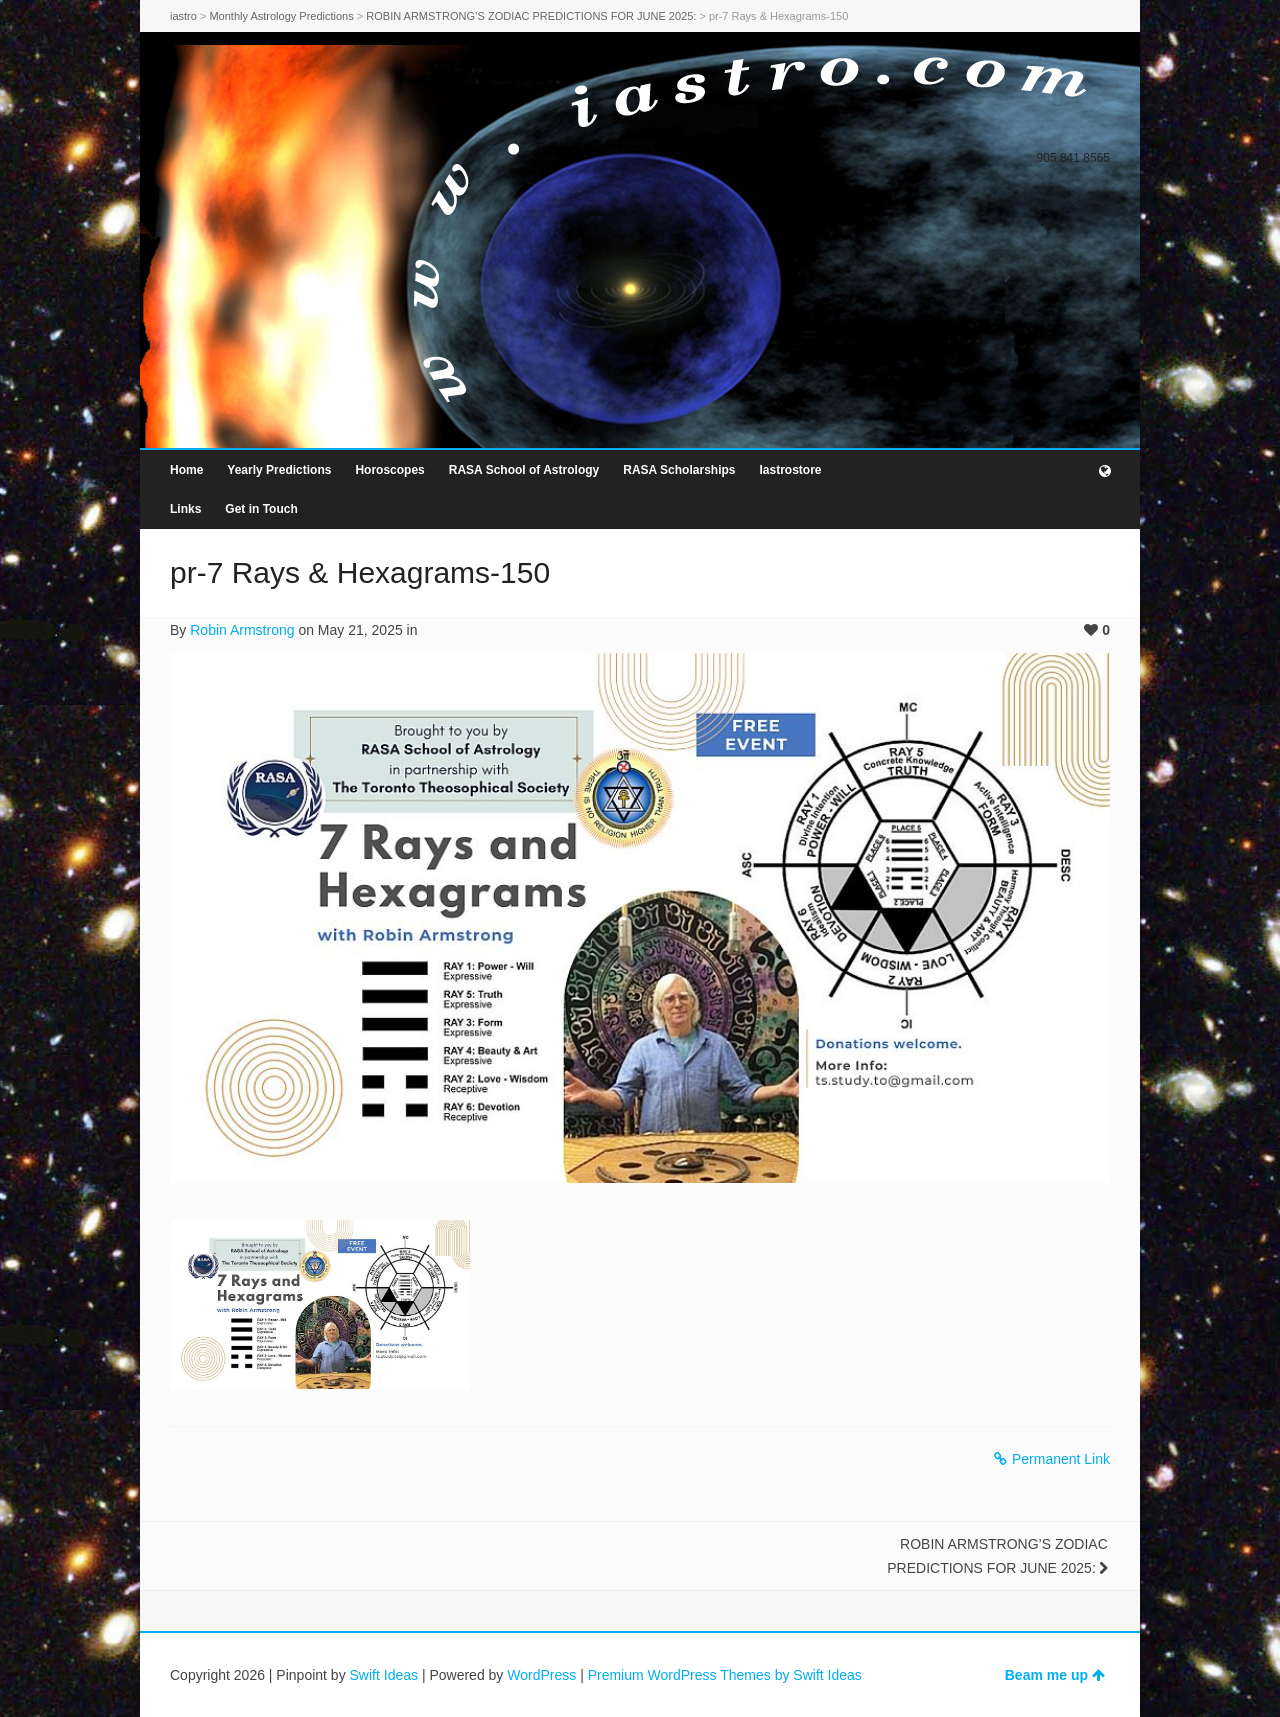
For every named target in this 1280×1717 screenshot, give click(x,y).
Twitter (1040, 127)
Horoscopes (389, 470)
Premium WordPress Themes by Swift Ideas (725, 1675)
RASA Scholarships (679, 470)
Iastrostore (790, 470)
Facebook (1069, 127)
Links (185, 509)
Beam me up (1055, 1675)
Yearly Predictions (279, 470)
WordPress (541, 1675)
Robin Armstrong (242, 630)
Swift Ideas (384, 1675)
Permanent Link (1052, 1459)
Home (186, 470)
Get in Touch (261, 509)
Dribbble (1098, 127)
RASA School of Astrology (524, 470)
